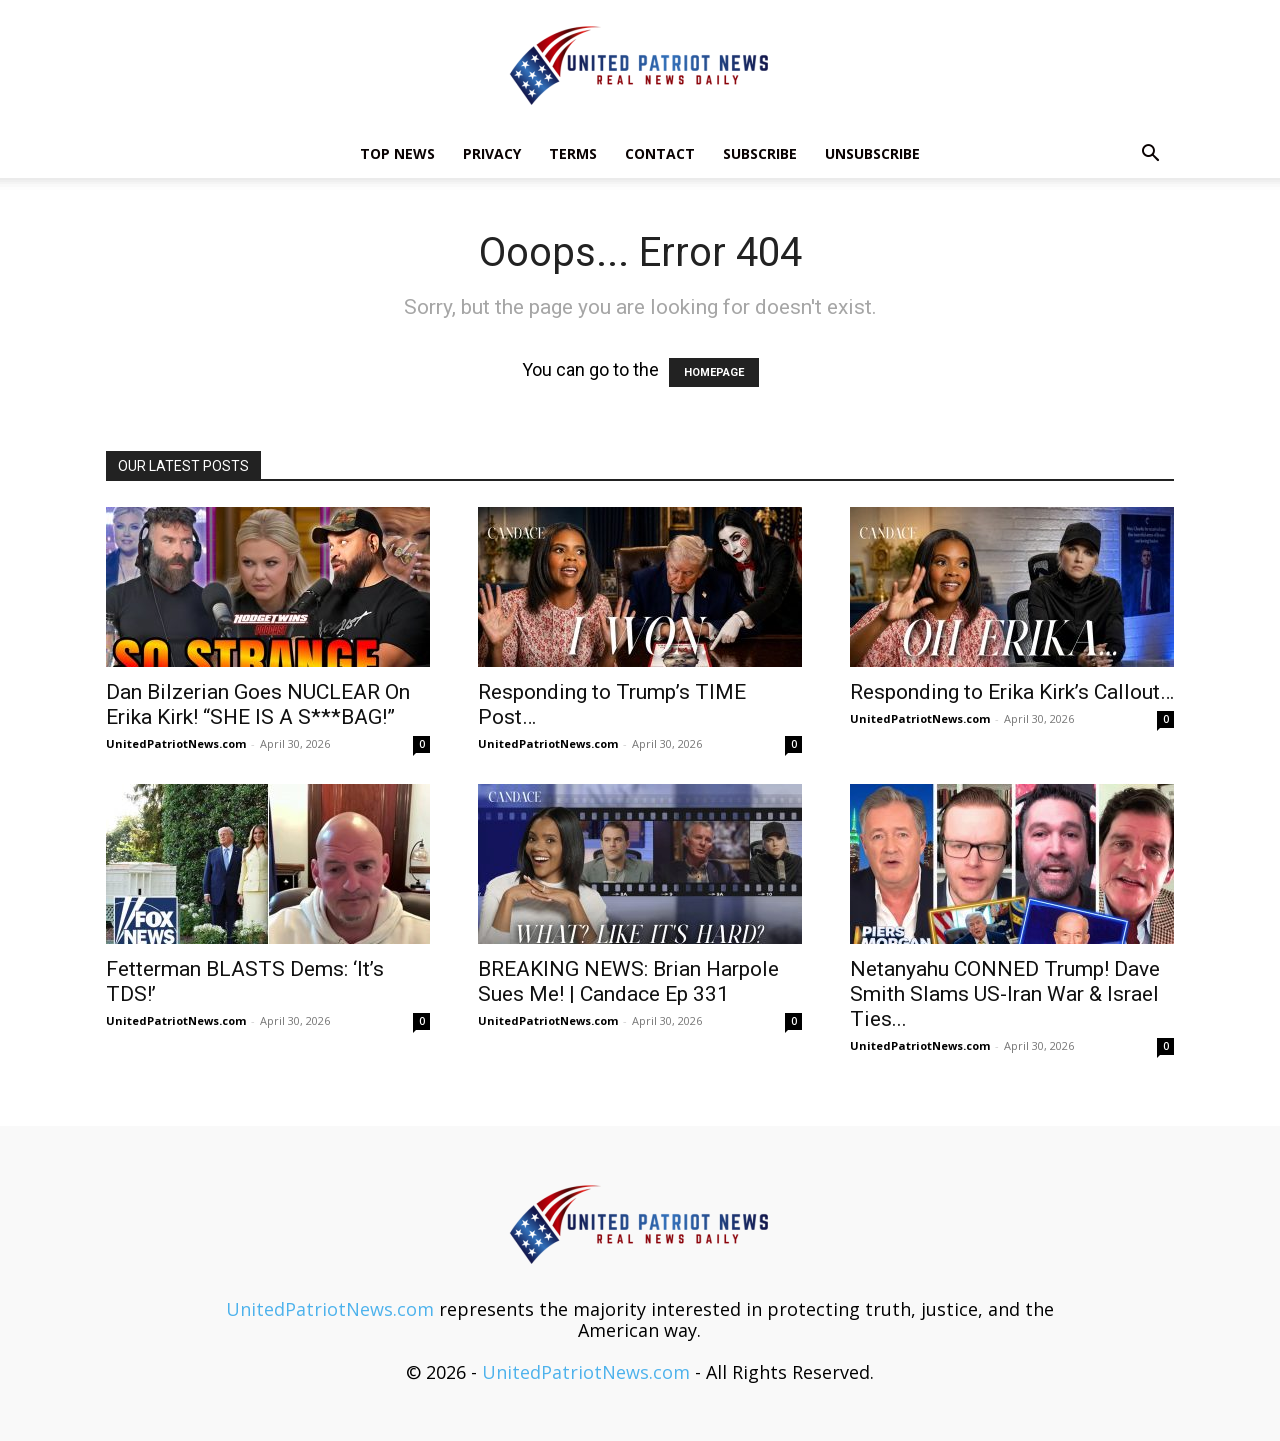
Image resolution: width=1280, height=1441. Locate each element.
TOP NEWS (397, 153)
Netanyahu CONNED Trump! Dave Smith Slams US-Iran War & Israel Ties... (1005, 994)
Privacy (492, 153)
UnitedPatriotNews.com (176, 743)
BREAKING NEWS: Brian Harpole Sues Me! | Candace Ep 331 (628, 981)
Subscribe (760, 153)
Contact (660, 153)
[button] (1150, 154)
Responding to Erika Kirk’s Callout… (1012, 692)
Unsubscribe (872, 153)
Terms (573, 153)
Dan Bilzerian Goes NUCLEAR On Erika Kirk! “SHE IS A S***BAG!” (258, 704)
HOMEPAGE (714, 372)
